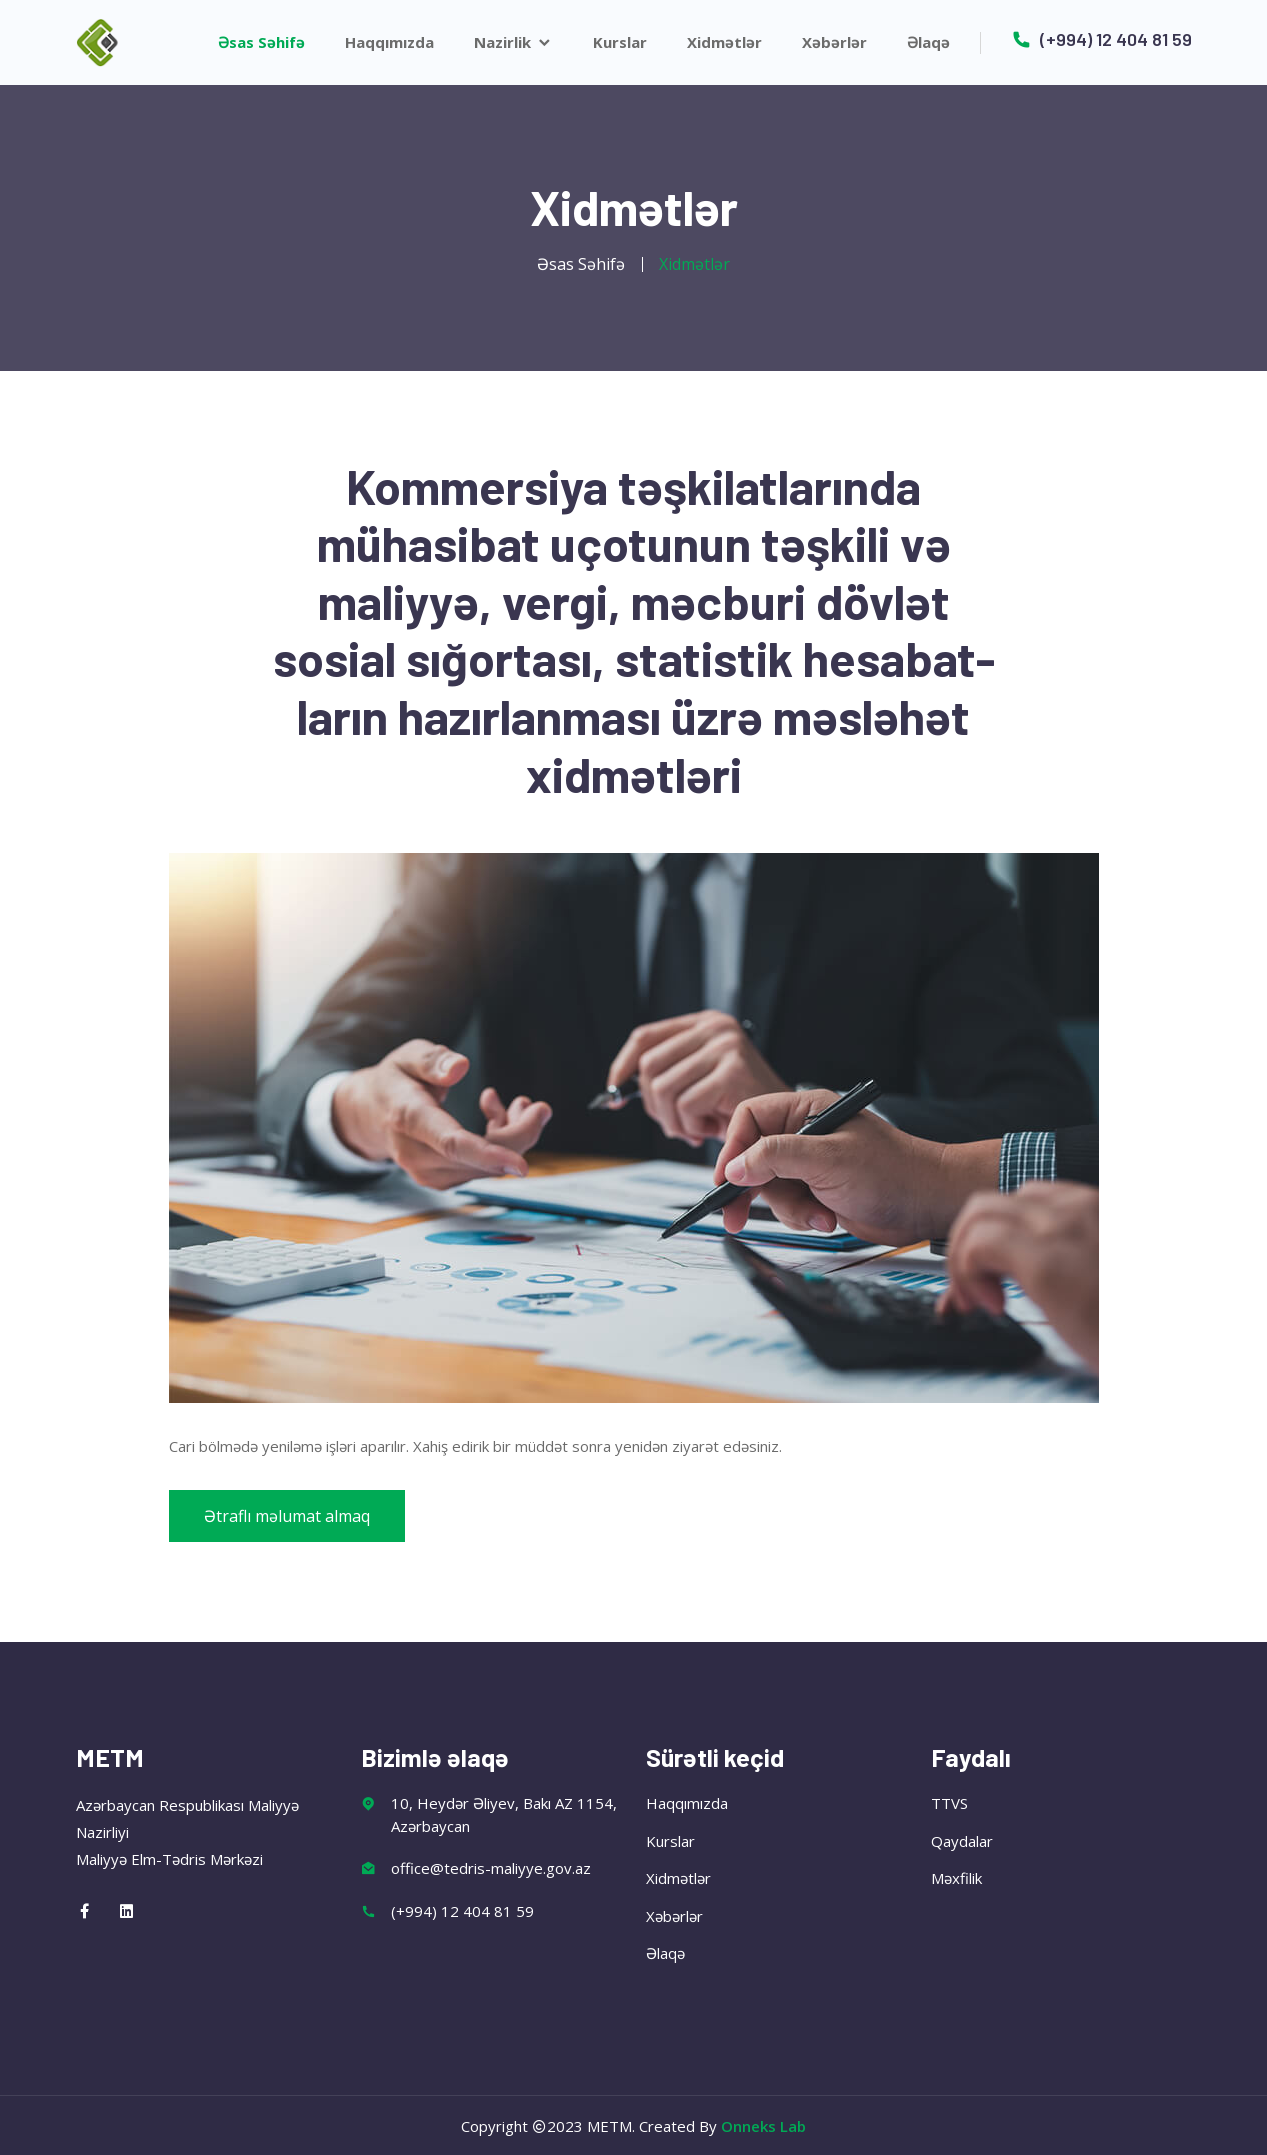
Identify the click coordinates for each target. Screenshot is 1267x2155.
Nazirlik (513, 42)
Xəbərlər (834, 42)
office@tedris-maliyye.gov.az (491, 1868)
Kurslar (620, 42)
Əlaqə (928, 42)
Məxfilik (956, 1878)
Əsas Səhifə (261, 42)
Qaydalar (962, 1841)
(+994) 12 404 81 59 (1101, 39)
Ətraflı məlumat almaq (287, 1516)
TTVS (949, 1803)
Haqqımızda (389, 42)
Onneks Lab (763, 2126)
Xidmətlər (724, 42)
